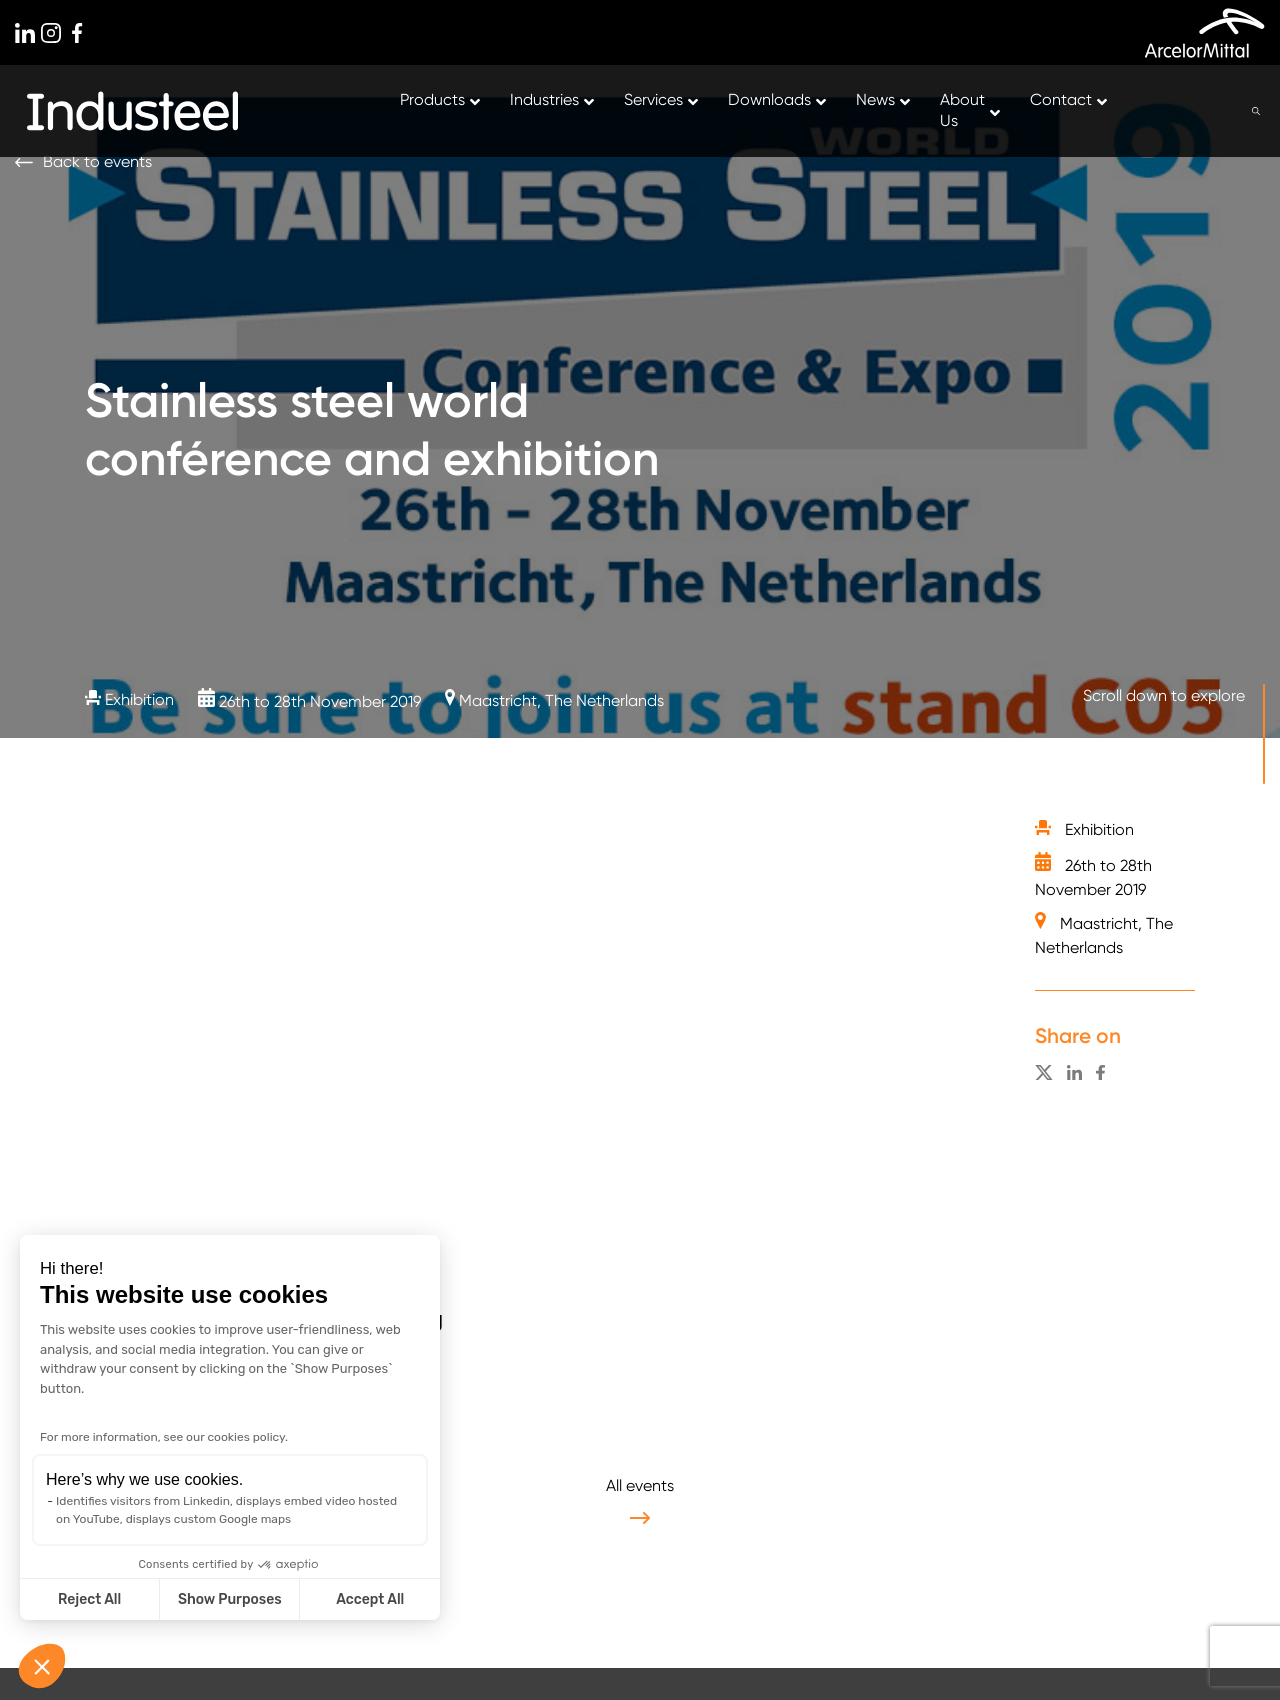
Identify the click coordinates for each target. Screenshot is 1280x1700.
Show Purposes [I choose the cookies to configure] (230, 1599)
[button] (42, 1666)
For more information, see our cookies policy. (164, 1437)
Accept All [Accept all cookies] (370, 1599)
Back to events (97, 161)
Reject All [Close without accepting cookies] (89, 1599)
